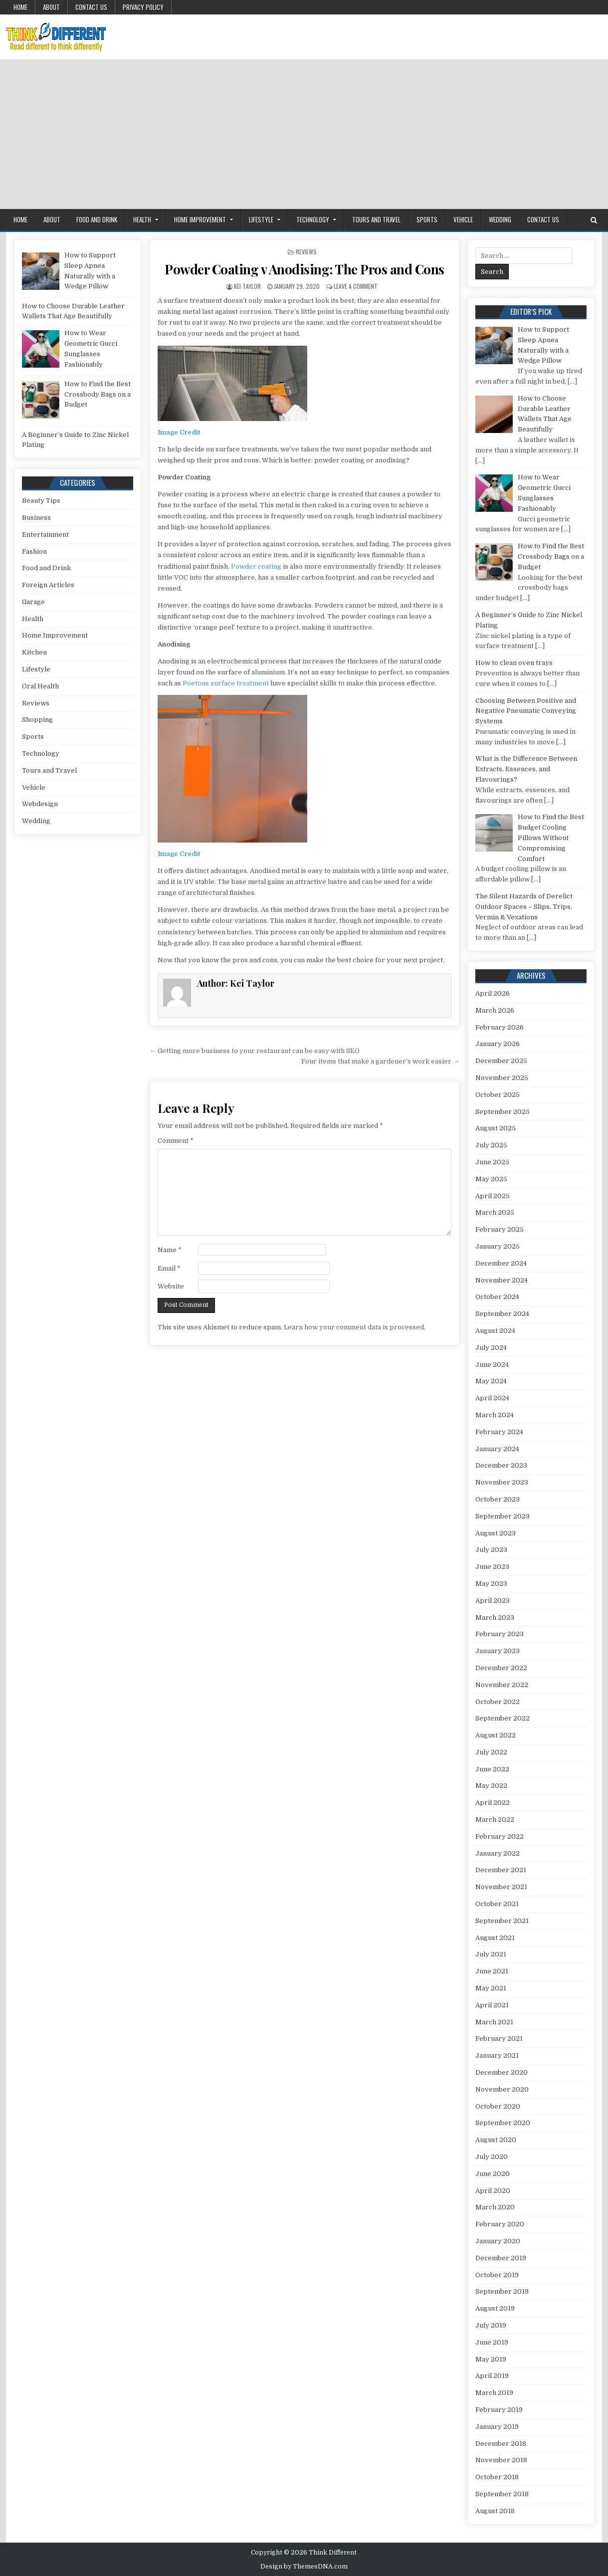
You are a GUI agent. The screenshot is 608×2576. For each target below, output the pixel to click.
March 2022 (494, 1819)
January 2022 (497, 1853)
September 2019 (502, 2291)
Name (170, 1250)
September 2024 (502, 1313)
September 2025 (502, 1111)
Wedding (500, 219)
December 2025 (501, 1061)
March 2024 (494, 1415)
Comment (176, 1140)
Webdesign (40, 804)
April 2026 (492, 993)
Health (142, 219)
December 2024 (501, 1263)
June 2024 (492, 1364)
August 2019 (495, 2308)
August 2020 (495, 2140)
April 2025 (492, 1196)
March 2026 (494, 1010)
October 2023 (497, 1499)
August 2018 (495, 2511)
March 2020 (495, 2207)
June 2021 (491, 1971)
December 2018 (500, 2443)
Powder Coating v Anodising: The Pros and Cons (304, 269)
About (51, 7)
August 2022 (495, 1735)
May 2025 (491, 1179)
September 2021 (502, 1921)
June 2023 (492, 1566)
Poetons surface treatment (226, 683)
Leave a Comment (356, 286)
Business (36, 517)
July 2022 (491, 1752)
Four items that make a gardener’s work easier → (380, 1061)
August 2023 (495, 1533)
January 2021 (497, 2055)
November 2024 (501, 1280)
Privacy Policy (143, 7)
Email (169, 1268)
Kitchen (34, 652)
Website (171, 1286)
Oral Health (40, 686)
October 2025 (497, 1094)
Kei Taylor (247, 286)
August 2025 (495, 1128)
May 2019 (490, 2359)
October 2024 (497, 1296)
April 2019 (492, 2375)
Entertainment (45, 534)
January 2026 (497, 1044)
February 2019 (499, 2409)
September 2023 (502, 1516)
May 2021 (490, 1988)
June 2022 (492, 1769)
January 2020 (497, 2241)
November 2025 (501, 1077)
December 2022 (501, 1668)
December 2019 (500, 2258)
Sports (426, 219)
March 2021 (494, 2022)
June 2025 (492, 1162)
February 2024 (499, 1432)
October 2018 (497, 2477)
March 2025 (494, 1212)
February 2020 (499, 2224)
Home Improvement (200, 219)
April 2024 (492, 1398)
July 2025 (491, 1145)
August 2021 (495, 1937)
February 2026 (499, 1027)
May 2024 (491, 1381)
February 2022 (499, 1836)
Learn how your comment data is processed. (354, 1327)
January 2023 (497, 1651)
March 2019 (494, 2392)
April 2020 (492, 2190)
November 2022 (501, 1685)
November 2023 (501, 1482)
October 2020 (497, 2106)
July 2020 (491, 2156)
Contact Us (91, 7)
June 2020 (492, 2173)
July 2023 (491, 1549)
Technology (312, 219)
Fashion (34, 551)
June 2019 (491, 2342)
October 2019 (497, 2275)
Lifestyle (261, 219)
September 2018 (502, 2494)
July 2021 (490, 1954)
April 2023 (492, 1600)
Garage (33, 602)
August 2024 (495, 1330)
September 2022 (502, 1718)
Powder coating (256, 566)
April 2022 (492, 1802)
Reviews (306, 251)
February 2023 (499, 1634)
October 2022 (497, 1702)
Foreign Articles (48, 585)
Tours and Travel (376, 219)
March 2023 (494, 1617)
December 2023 (501, 1465)
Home (20, 7)
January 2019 (497, 2426)
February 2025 (499, 1229)
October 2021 (497, 1904)
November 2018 (501, 2460)
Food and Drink (96, 219)
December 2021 (500, 1870)
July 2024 (491, 1347)
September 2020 (502, 2123)
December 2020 (501, 2072)
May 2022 (491, 1785)
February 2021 (499, 2038)
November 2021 (501, 1887)
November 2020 (502, 2089)
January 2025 (497, 1246)
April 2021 (492, 2005)
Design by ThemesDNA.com (304, 2566)
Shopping (37, 719)
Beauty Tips (41, 500)
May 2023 (491, 1583)
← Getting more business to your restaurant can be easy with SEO (255, 1051)
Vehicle (463, 219)
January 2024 (497, 1449)
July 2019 (490, 2325)
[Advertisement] (304, 134)
